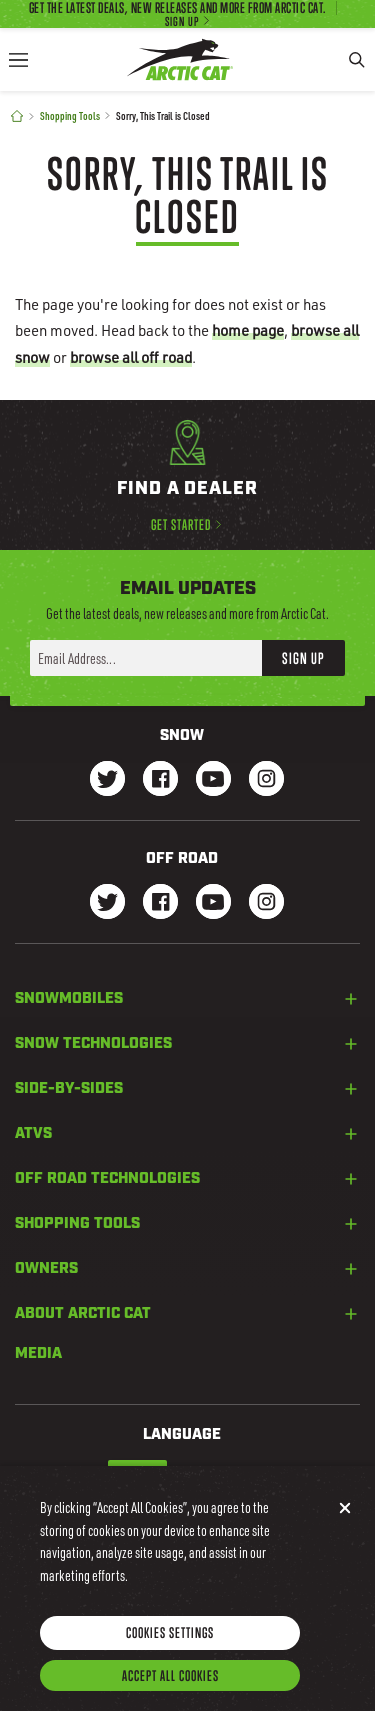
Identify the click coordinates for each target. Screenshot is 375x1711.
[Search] (357, 59)
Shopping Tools (70, 115)
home (248, 330)
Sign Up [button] (303, 658)
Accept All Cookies (170, 1693)
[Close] (345, 1526)
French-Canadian (217, 1473)
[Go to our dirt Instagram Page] (107, 903)
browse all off (131, 357)
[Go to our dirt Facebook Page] (160, 903)
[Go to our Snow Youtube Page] (213, 780)
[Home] (17, 116)
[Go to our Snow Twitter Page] (107, 780)
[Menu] (18, 59)
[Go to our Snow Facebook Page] (160, 780)
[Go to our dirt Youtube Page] (213, 903)
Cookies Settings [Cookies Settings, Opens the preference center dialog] (170, 1650)
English (137, 1473)
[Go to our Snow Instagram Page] (266, 780)
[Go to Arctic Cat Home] (180, 59)
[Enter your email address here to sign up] (146, 658)
